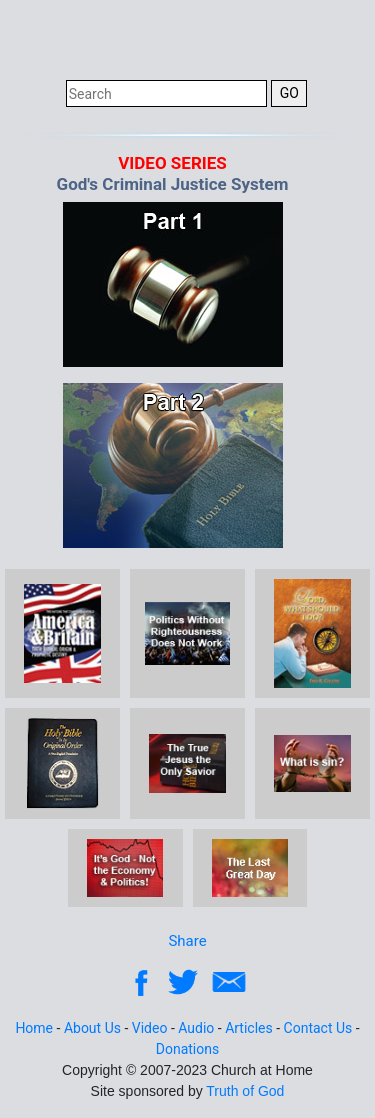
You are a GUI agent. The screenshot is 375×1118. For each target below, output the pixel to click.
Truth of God (245, 1091)
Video (150, 1028)
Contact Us (318, 1028)
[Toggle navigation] (334, 38)
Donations (187, 1049)
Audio (196, 1028)
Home (34, 1028)
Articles (249, 1028)
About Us (92, 1028)
